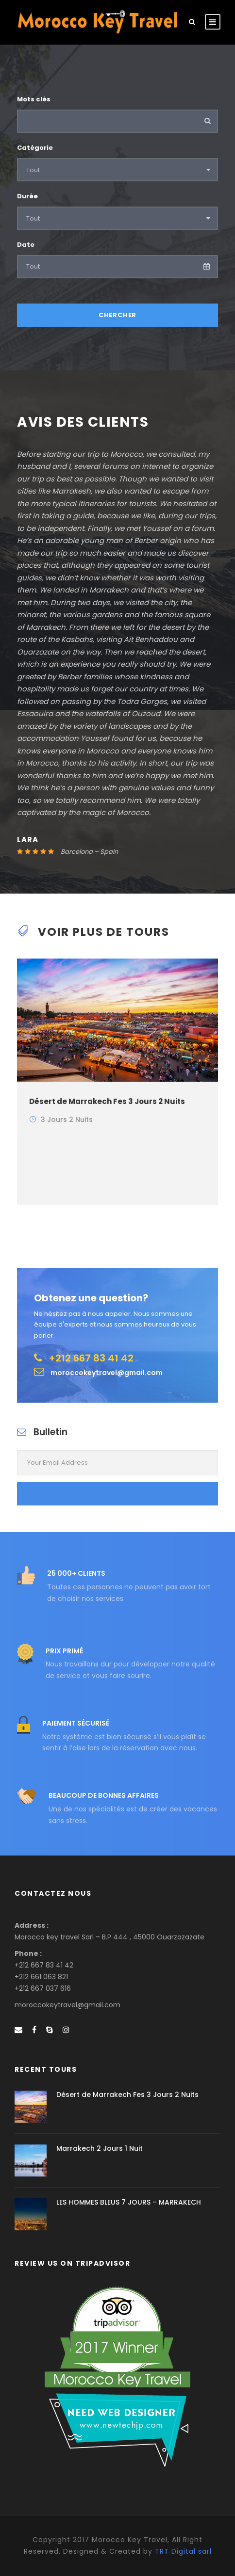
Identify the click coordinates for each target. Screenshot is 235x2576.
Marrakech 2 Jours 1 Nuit (99, 2148)
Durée (27, 196)
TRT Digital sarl (183, 2551)
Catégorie (35, 147)
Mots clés (33, 99)
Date (25, 244)
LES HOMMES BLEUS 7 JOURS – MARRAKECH (128, 2202)
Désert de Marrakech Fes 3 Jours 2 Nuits (107, 1101)
